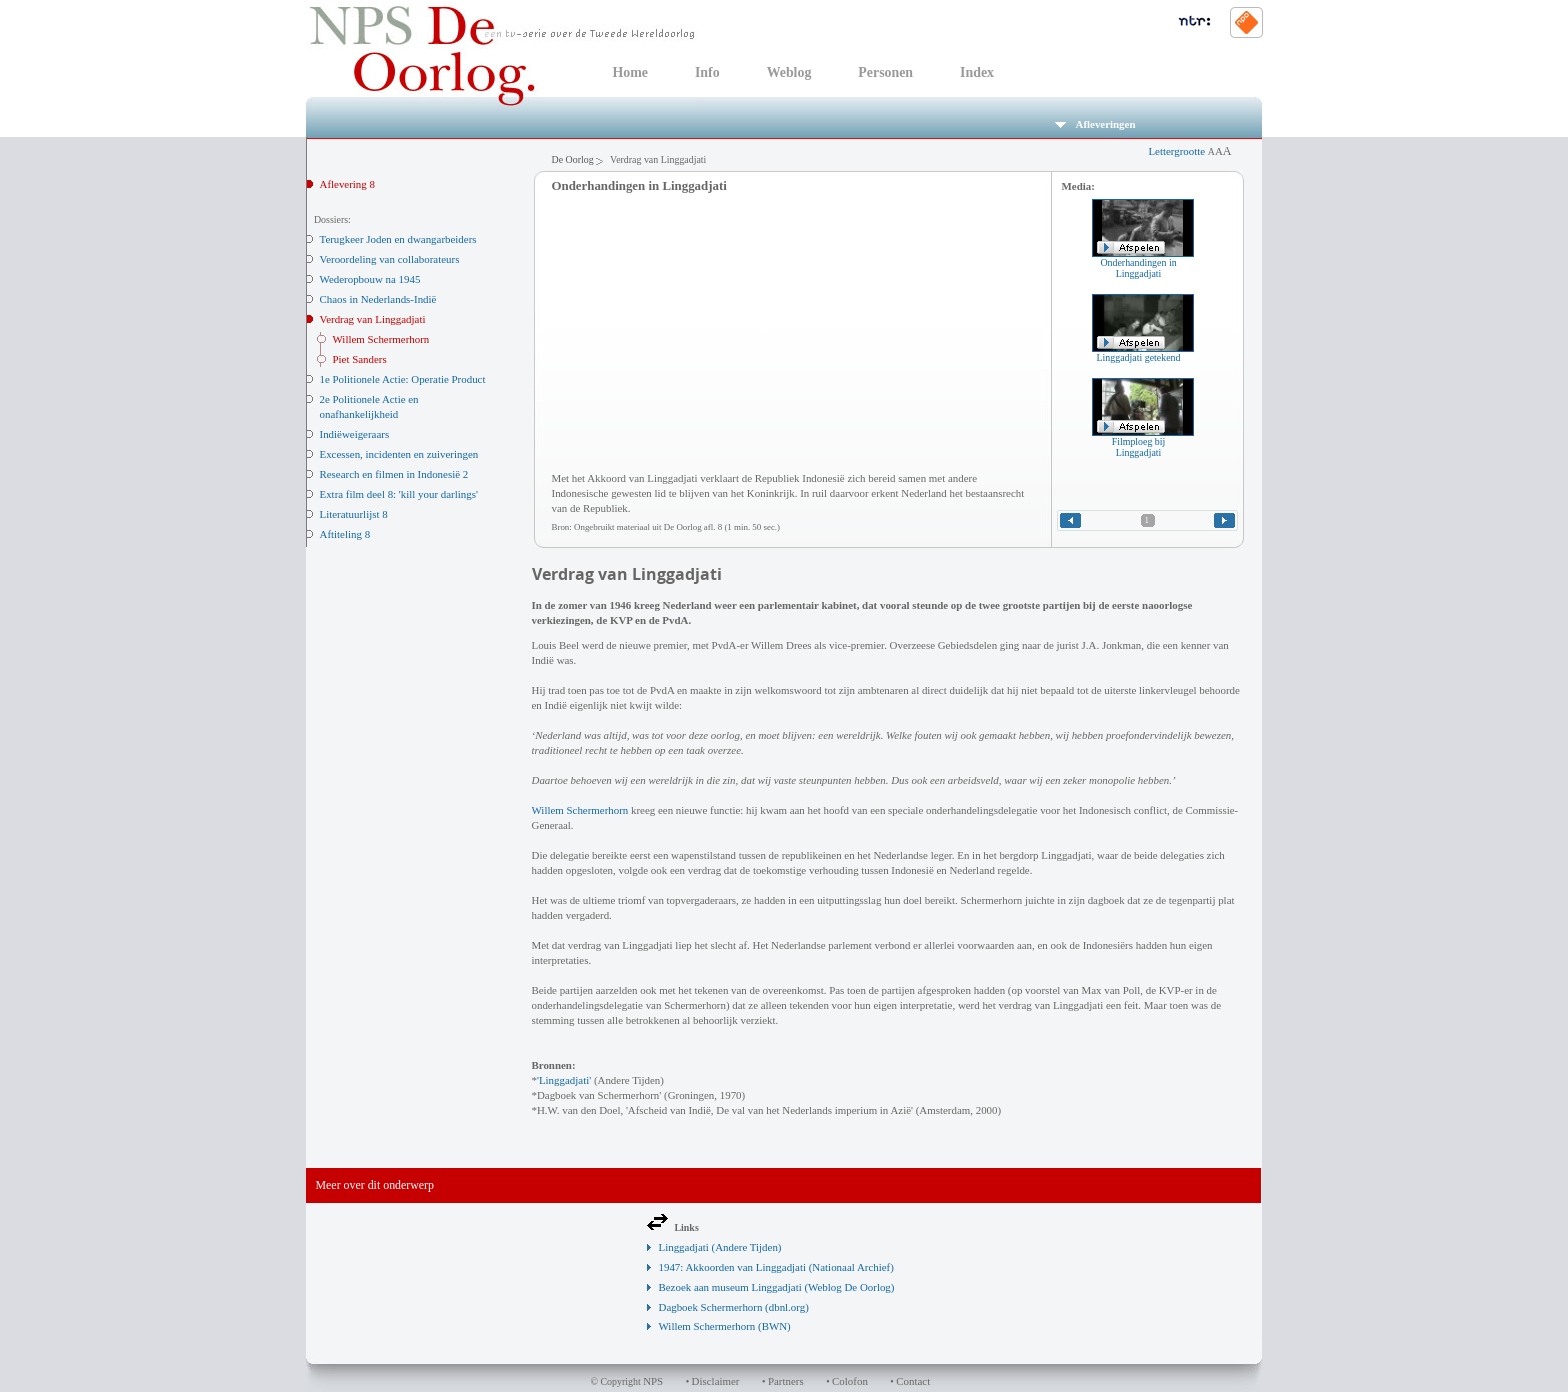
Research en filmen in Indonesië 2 (394, 474)
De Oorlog (573, 159)
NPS (653, 1381)
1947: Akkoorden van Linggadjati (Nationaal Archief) (776, 1267)
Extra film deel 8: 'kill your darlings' (399, 494)
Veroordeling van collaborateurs (390, 259)
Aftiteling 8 (345, 534)
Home (630, 72)
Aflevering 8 (347, 184)
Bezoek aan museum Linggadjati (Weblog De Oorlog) (777, 1287)
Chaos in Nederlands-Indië (378, 299)
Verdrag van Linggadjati (373, 319)
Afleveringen (1095, 124)
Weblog (789, 72)
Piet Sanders (360, 359)
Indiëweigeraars (355, 434)
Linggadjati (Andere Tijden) (720, 1247)
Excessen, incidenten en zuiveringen (399, 454)
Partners (786, 1381)
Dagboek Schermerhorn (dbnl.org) (734, 1307)
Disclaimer (716, 1381)
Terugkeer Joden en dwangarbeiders (398, 239)
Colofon (850, 1381)
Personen (885, 72)
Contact (913, 1381)
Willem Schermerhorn (381, 339)
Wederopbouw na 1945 (370, 279)
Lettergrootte (1189, 151)
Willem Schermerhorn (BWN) (725, 1326)
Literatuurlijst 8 (354, 514)
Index (977, 72)
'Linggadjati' (564, 1080)
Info (707, 72)
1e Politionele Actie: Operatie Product (403, 379)
